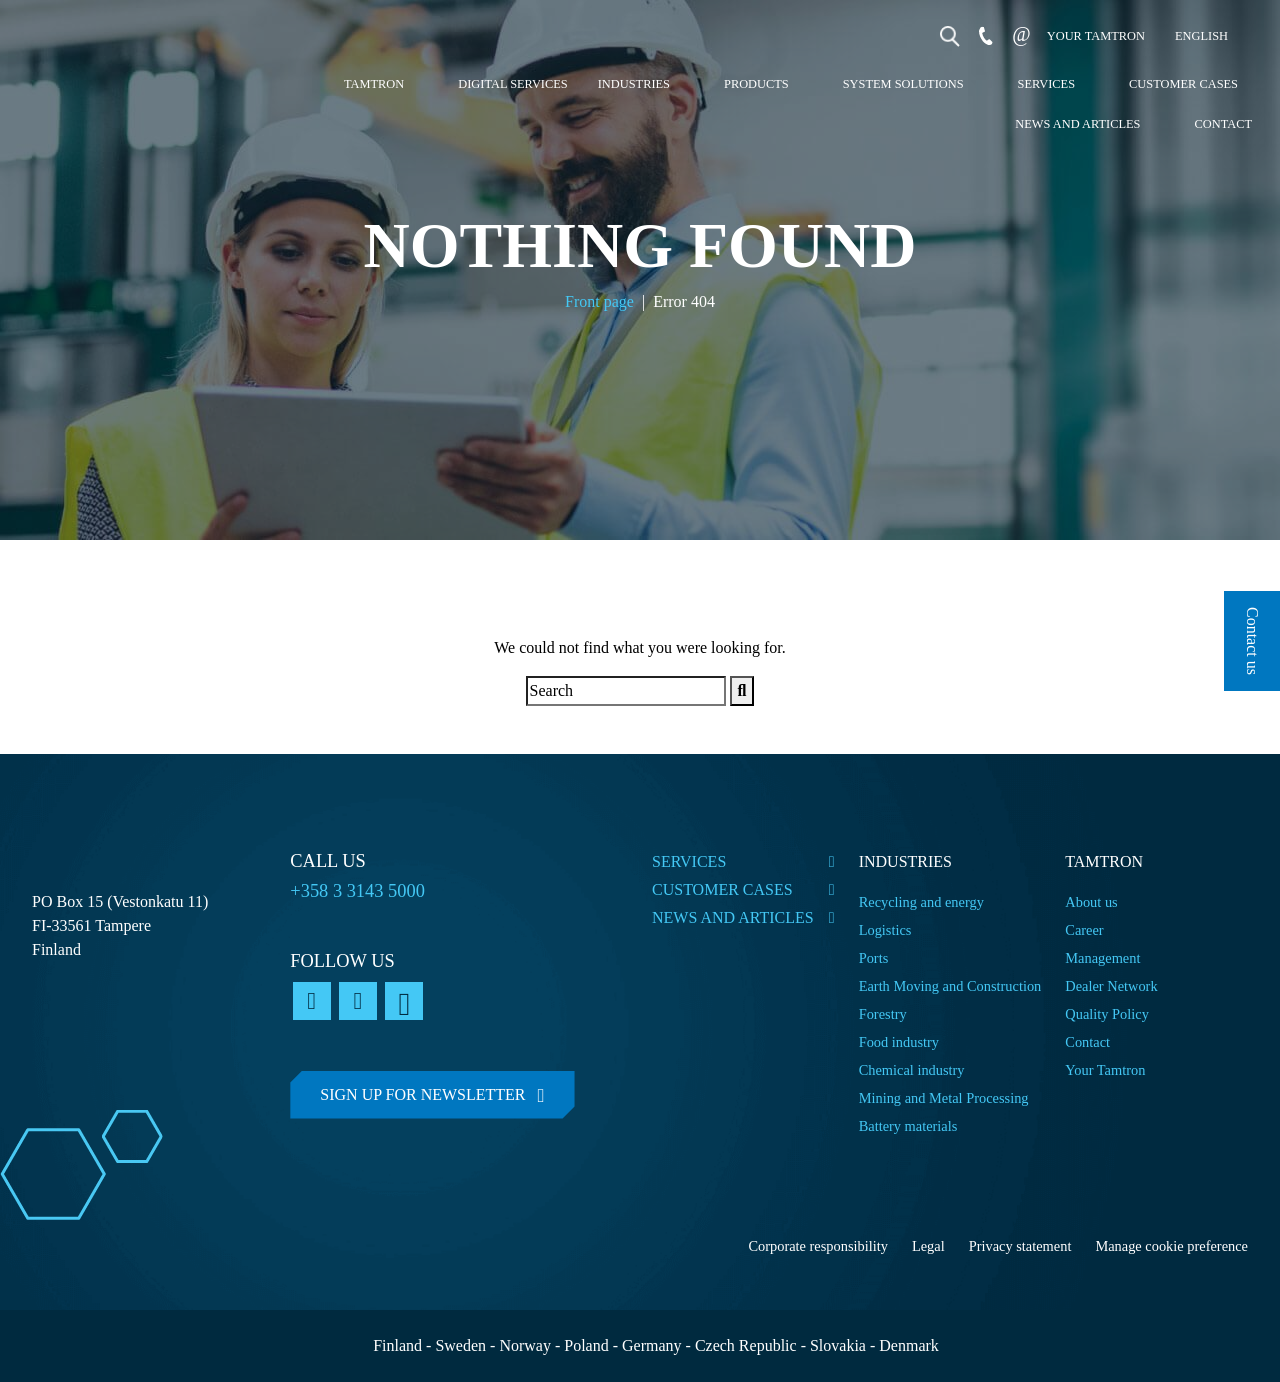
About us (1091, 902)
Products (756, 84)
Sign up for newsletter (422, 1094)
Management (1102, 958)
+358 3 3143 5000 (357, 891)
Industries (634, 84)
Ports (874, 958)
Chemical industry (912, 1070)
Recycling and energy (921, 902)
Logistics (885, 930)
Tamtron (374, 84)
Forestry (883, 1014)
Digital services (512, 84)
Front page (599, 302)
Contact (1223, 124)
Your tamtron (1096, 36)
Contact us (1252, 641)
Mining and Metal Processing (944, 1098)
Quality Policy (1108, 1014)
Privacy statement (1020, 1246)
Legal (928, 1246)
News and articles (1077, 124)
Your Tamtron (1105, 1070)
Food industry (899, 1042)
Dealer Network (1111, 986)
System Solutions (903, 84)
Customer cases (1183, 84)
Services (1047, 84)
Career (1084, 930)
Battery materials (908, 1126)
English (1201, 36)
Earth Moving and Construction (950, 986)
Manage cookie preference (1171, 1246)
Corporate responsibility (818, 1246)
